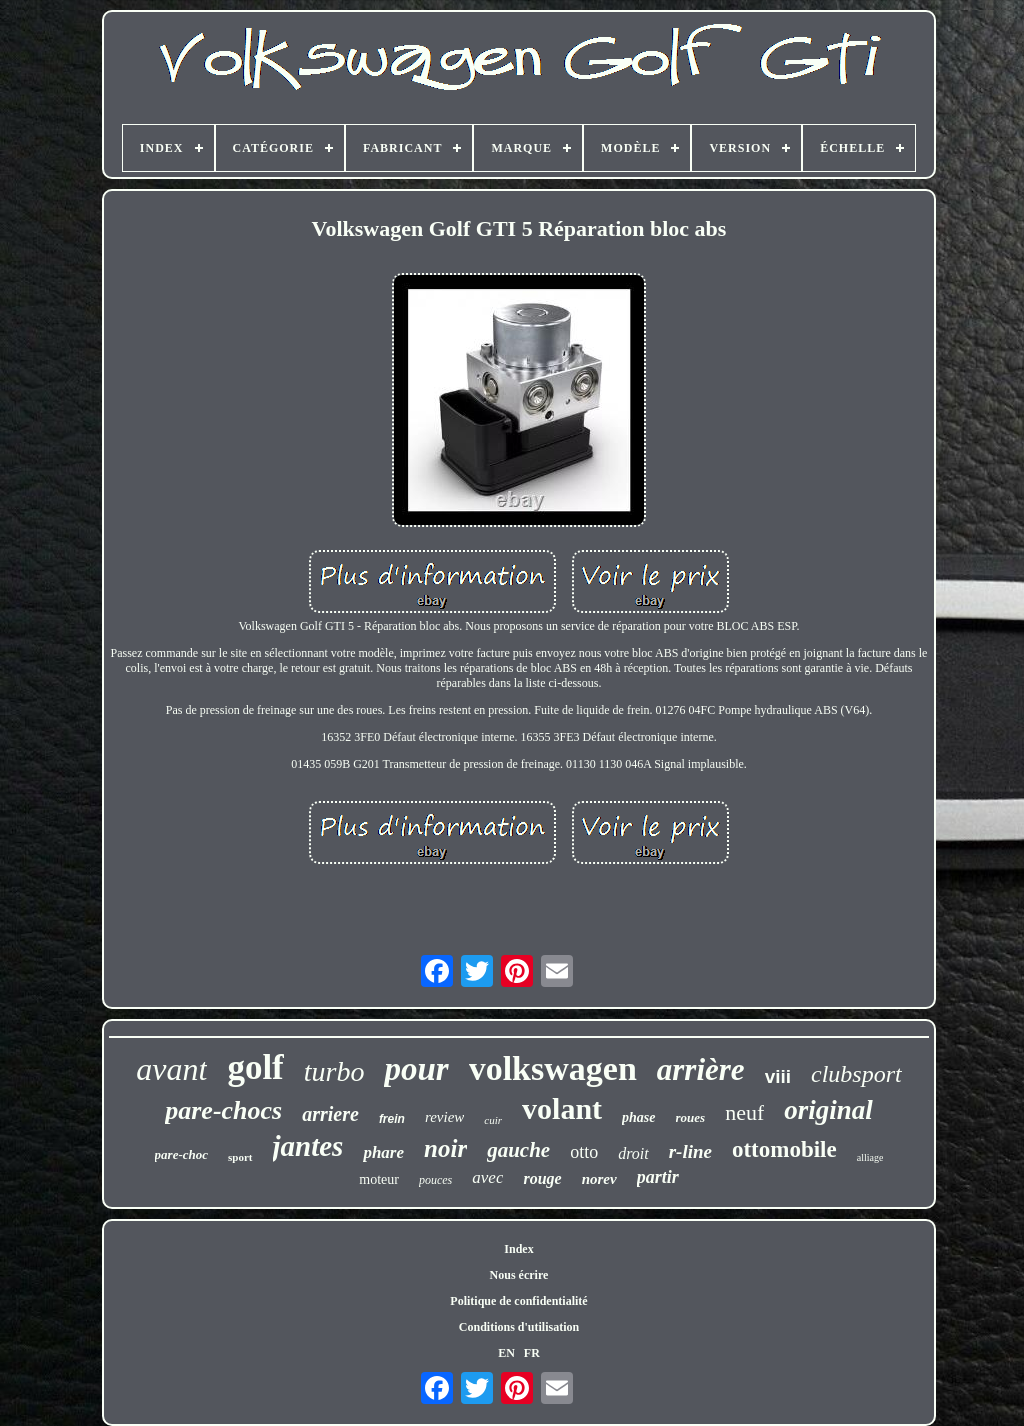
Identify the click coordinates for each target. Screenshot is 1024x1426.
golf (255, 1067)
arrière (701, 1069)
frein (392, 1119)
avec (487, 1177)
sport (240, 1157)
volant (562, 1108)
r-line (690, 1151)
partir (658, 1177)
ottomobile (784, 1149)
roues (691, 1117)
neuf (744, 1112)
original (828, 1110)
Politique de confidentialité (518, 1301)
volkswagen (553, 1068)
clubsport (856, 1074)
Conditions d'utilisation (519, 1327)
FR (532, 1353)
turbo (334, 1071)
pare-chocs (223, 1110)
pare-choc (181, 1154)
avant (171, 1069)
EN (506, 1353)
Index (518, 1249)
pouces (435, 1180)
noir (445, 1148)
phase (638, 1117)
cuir (493, 1120)
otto (584, 1152)
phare (383, 1152)
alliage (870, 1157)
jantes (308, 1146)
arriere (330, 1114)
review (444, 1117)
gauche (518, 1150)
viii (778, 1076)
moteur (379, 1179)
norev (599, 1179)
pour (416, 1069)
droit (633, 1153)
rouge (542, 1178)
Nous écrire (519, 1275)
